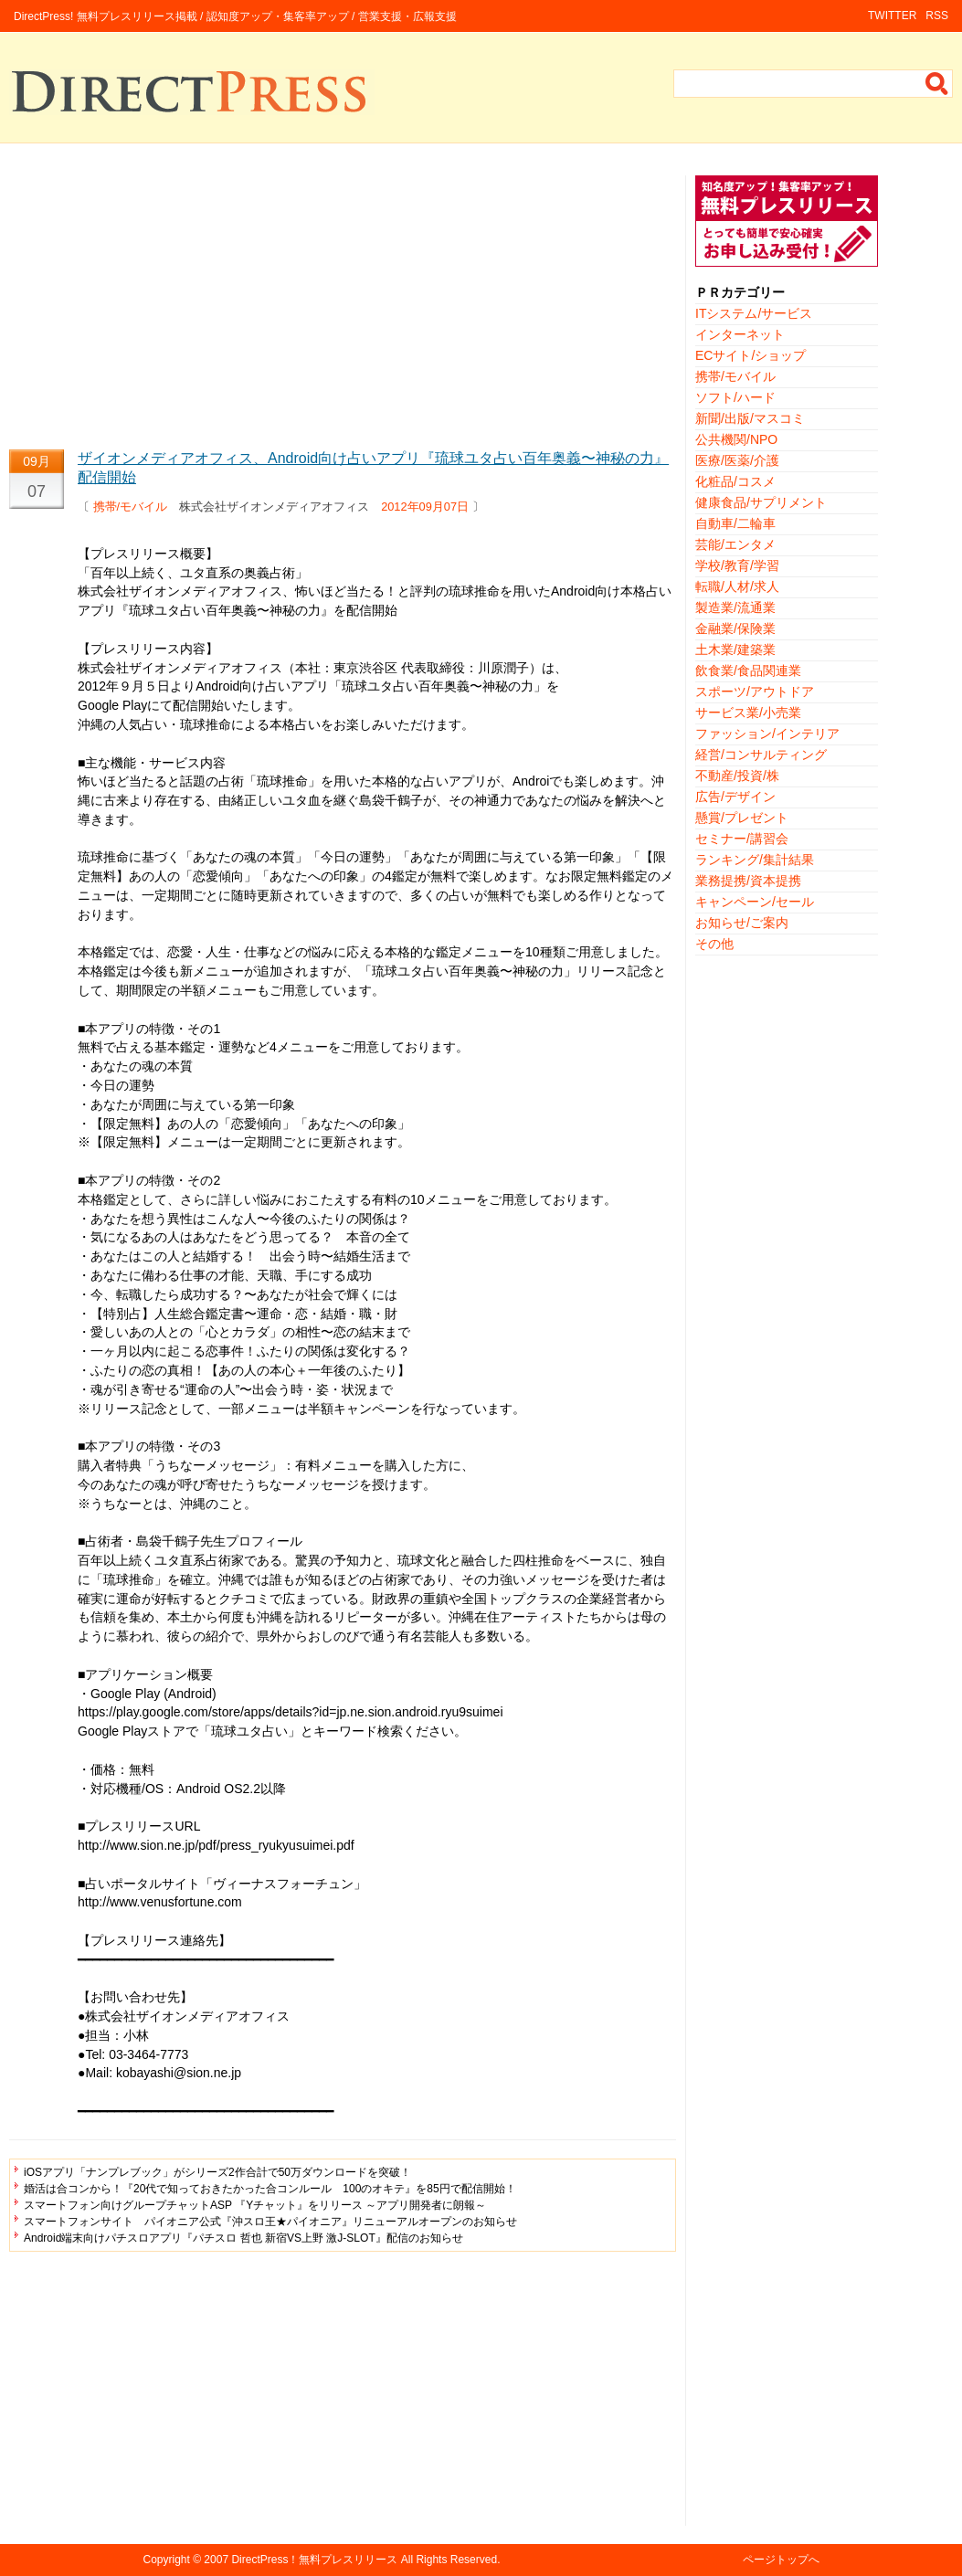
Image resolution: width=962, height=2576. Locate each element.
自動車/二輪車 (735, 523)
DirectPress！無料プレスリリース (314, 2559)
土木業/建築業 (735, 649)
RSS (936, 15)
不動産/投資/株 (737, 775)
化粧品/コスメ (735, 481)
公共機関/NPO (736, 439)
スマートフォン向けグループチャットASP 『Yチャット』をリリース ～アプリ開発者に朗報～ (255, 2205)
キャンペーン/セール (754, 901)
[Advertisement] (342, 303)
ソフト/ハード (735, 397)
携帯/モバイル (130, 506)
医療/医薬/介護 (737, 460)
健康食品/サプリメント (761, 502)
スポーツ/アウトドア (754, 691)
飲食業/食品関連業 (748, 670)
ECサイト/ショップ (750, 355)
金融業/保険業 (735, 628)
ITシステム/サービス (753, 313)
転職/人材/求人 (737, 586)
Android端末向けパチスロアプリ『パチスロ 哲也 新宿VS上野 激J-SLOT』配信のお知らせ (243, 2238)
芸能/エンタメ (735, 544)
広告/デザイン (735, 796)
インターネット (740, 334)
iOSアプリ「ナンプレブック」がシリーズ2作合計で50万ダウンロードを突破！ (217, 2172)
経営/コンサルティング (761, 754)
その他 (714, 943)
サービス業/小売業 (748, 712)
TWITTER (892, 15)
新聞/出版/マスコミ (750, 418)
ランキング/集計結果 (754, 859)
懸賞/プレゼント (741, 817)
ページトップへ (781, 2559)
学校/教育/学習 (737, 565)
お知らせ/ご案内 (741, 922)
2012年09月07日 (425, 506)
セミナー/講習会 (741, 838)
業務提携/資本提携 (748, 880)
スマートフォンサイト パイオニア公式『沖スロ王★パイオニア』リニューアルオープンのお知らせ (270, 2221)
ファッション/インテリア (767, 733)
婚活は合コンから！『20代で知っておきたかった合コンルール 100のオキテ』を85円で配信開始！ (270, 2188)
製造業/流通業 (735, 607)
